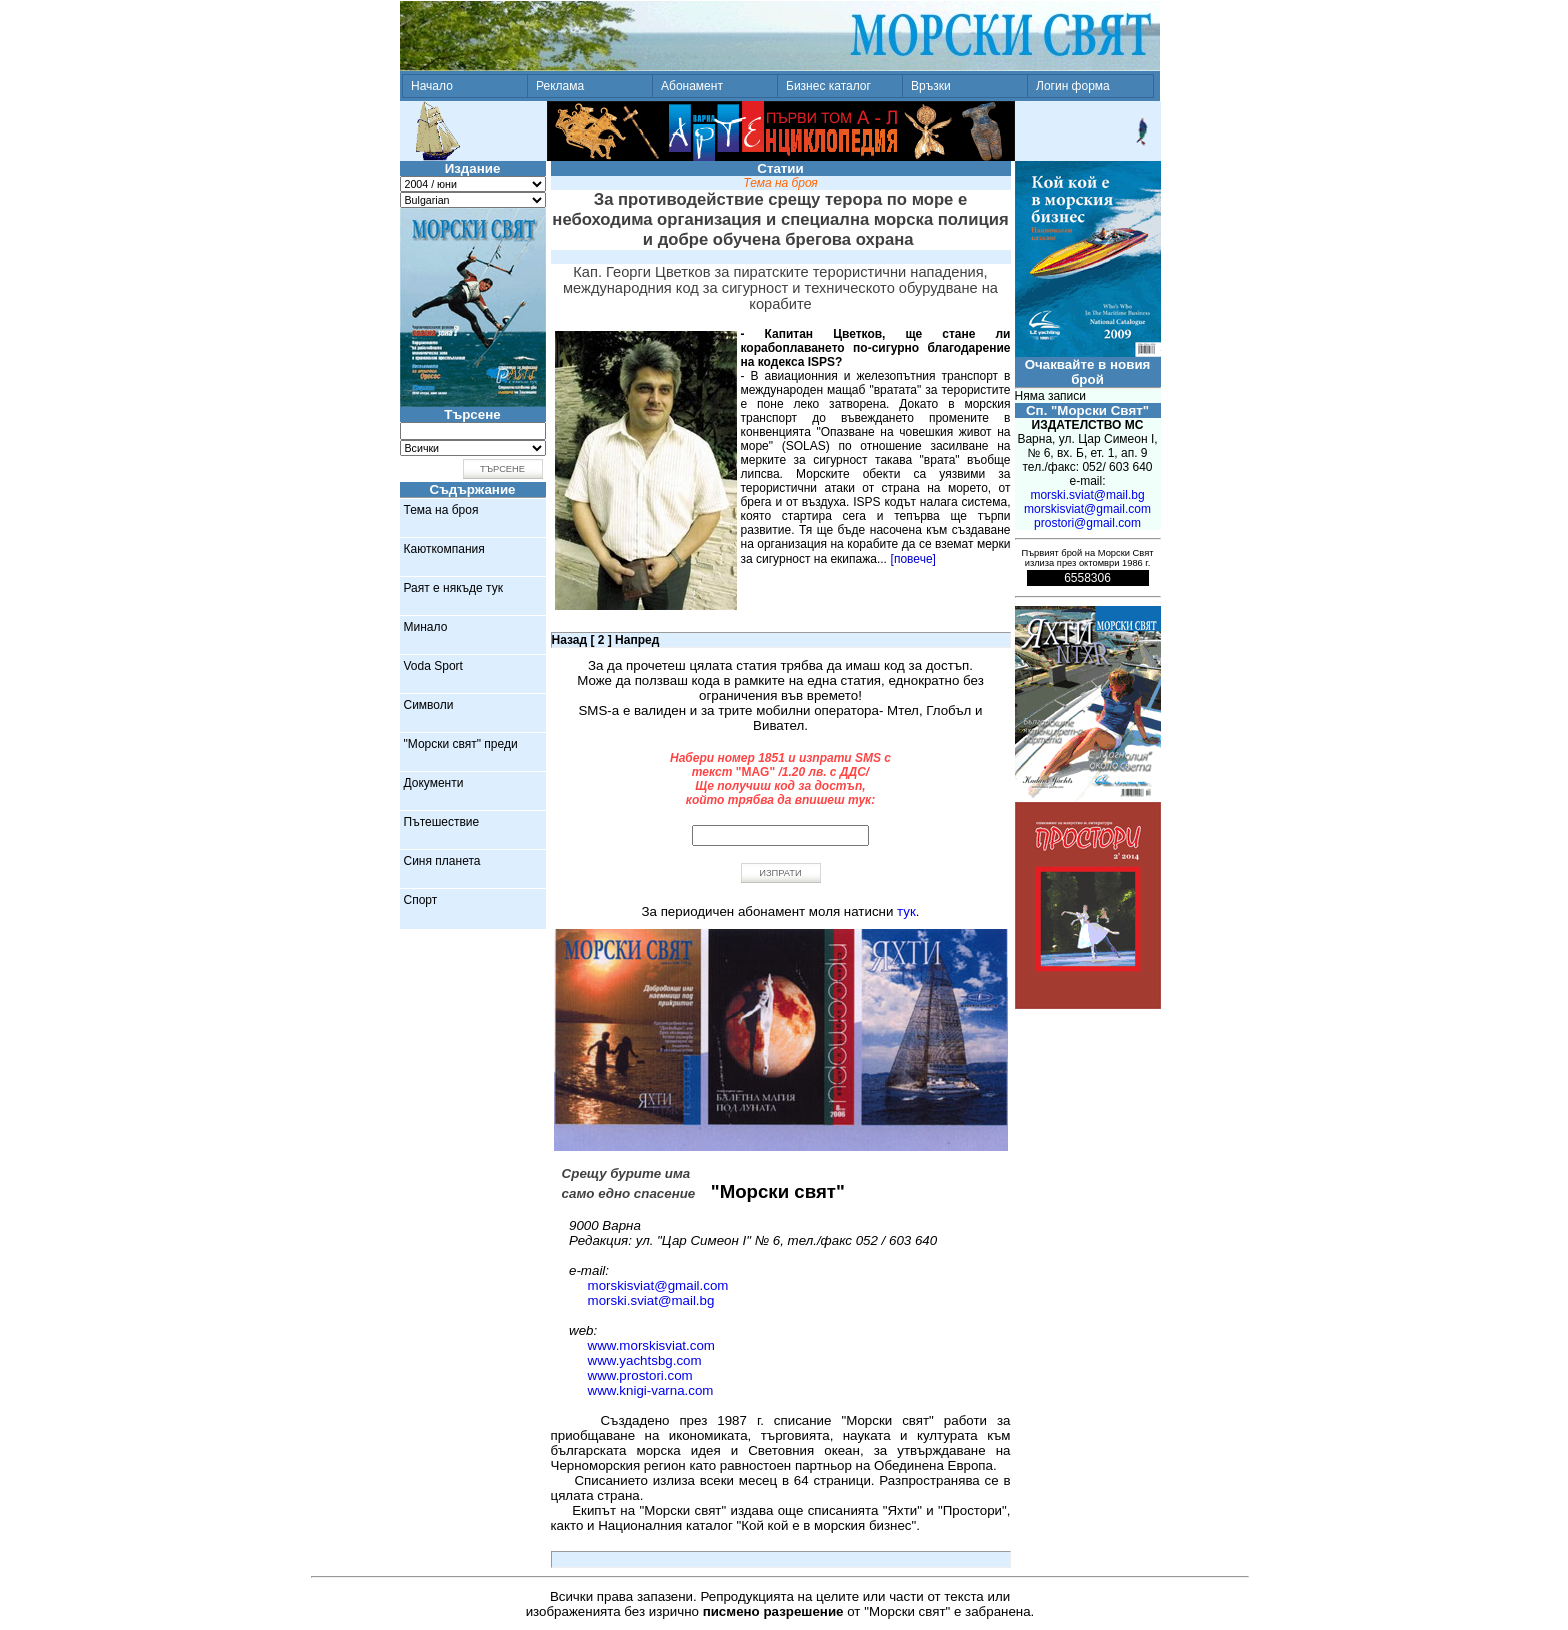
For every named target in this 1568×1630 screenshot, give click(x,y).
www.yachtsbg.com (645, 1360)
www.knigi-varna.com (651, 1390)
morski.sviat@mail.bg (651, 1300)
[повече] (913, 559)
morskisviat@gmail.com (658, 1285)
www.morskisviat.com (651, 1345)
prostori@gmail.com (1087, 523)
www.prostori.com (640, 1375)
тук (906, 911)
